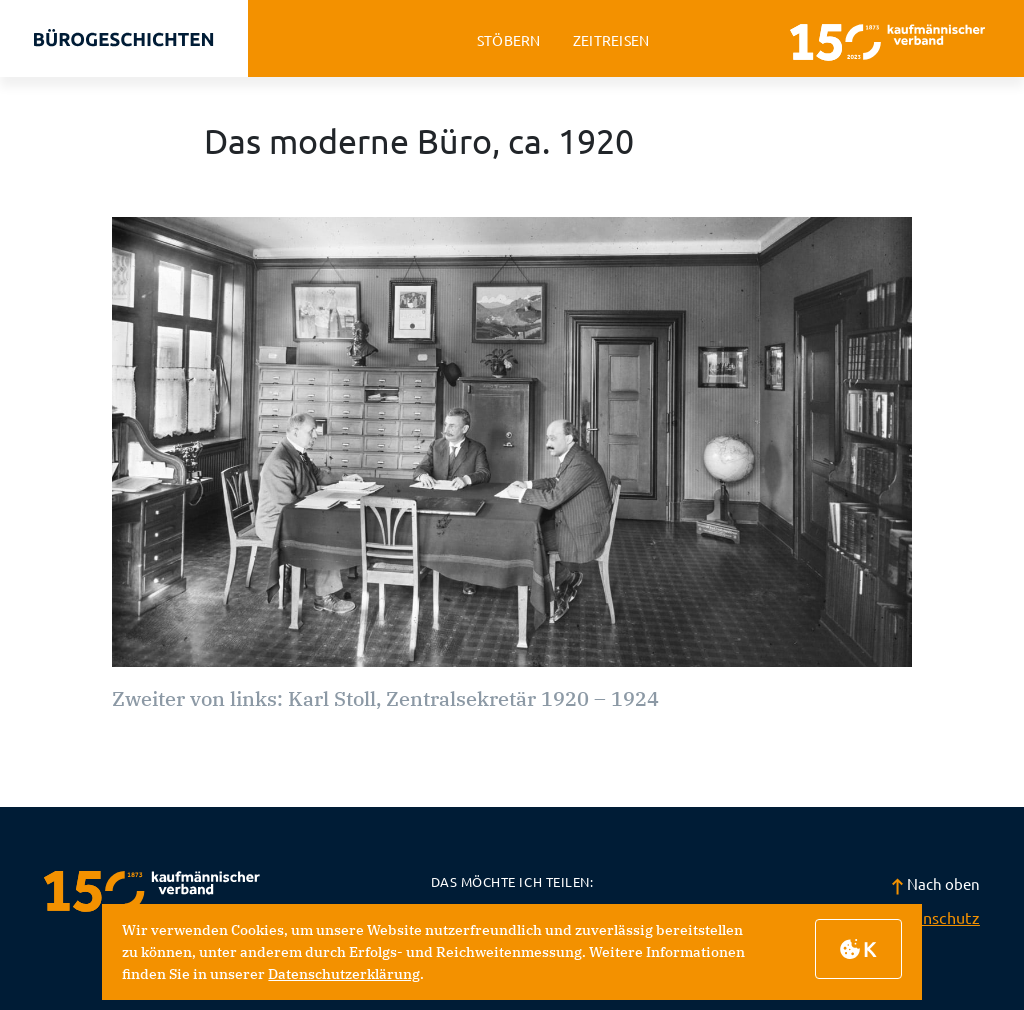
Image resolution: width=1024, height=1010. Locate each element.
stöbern (509, 40)
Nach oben (935, 883)
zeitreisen (611, 40)
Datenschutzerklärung (344, 974)
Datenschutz (933, 917)
